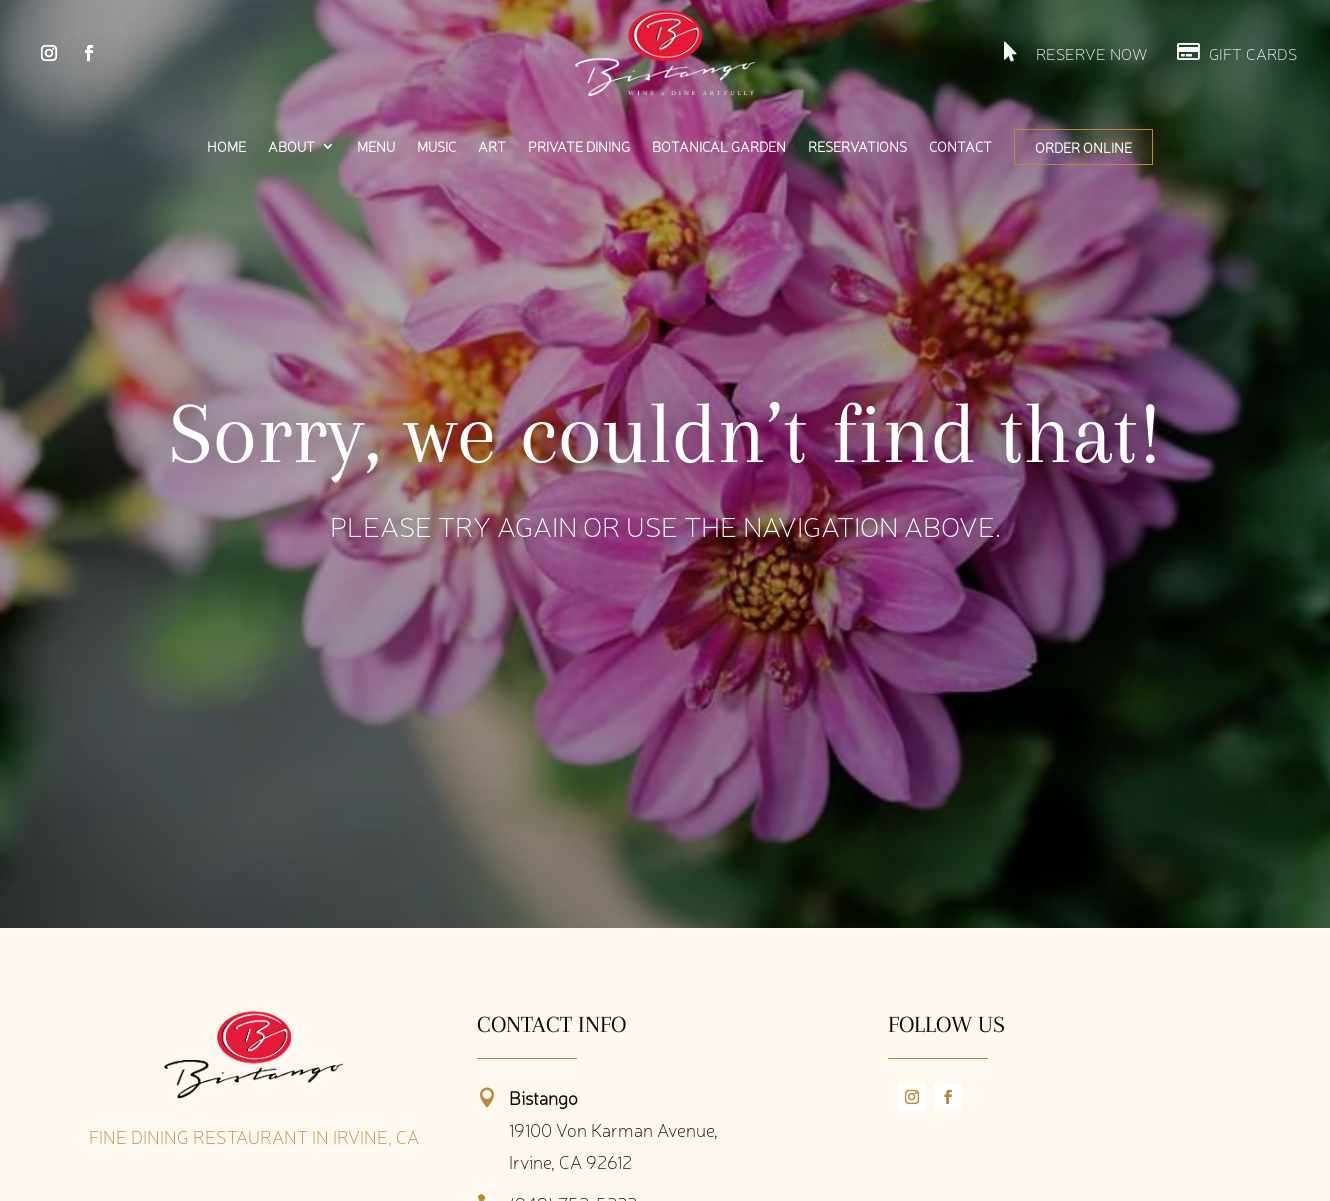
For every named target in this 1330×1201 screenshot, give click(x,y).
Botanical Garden (719, 147)
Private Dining (579, 147)
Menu (376, 147)
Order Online (1083, 147)
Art (492, 147)
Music (436, 147)
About (291, 147)
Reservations (857, 147)
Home (226, 147)
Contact (960, 147)
